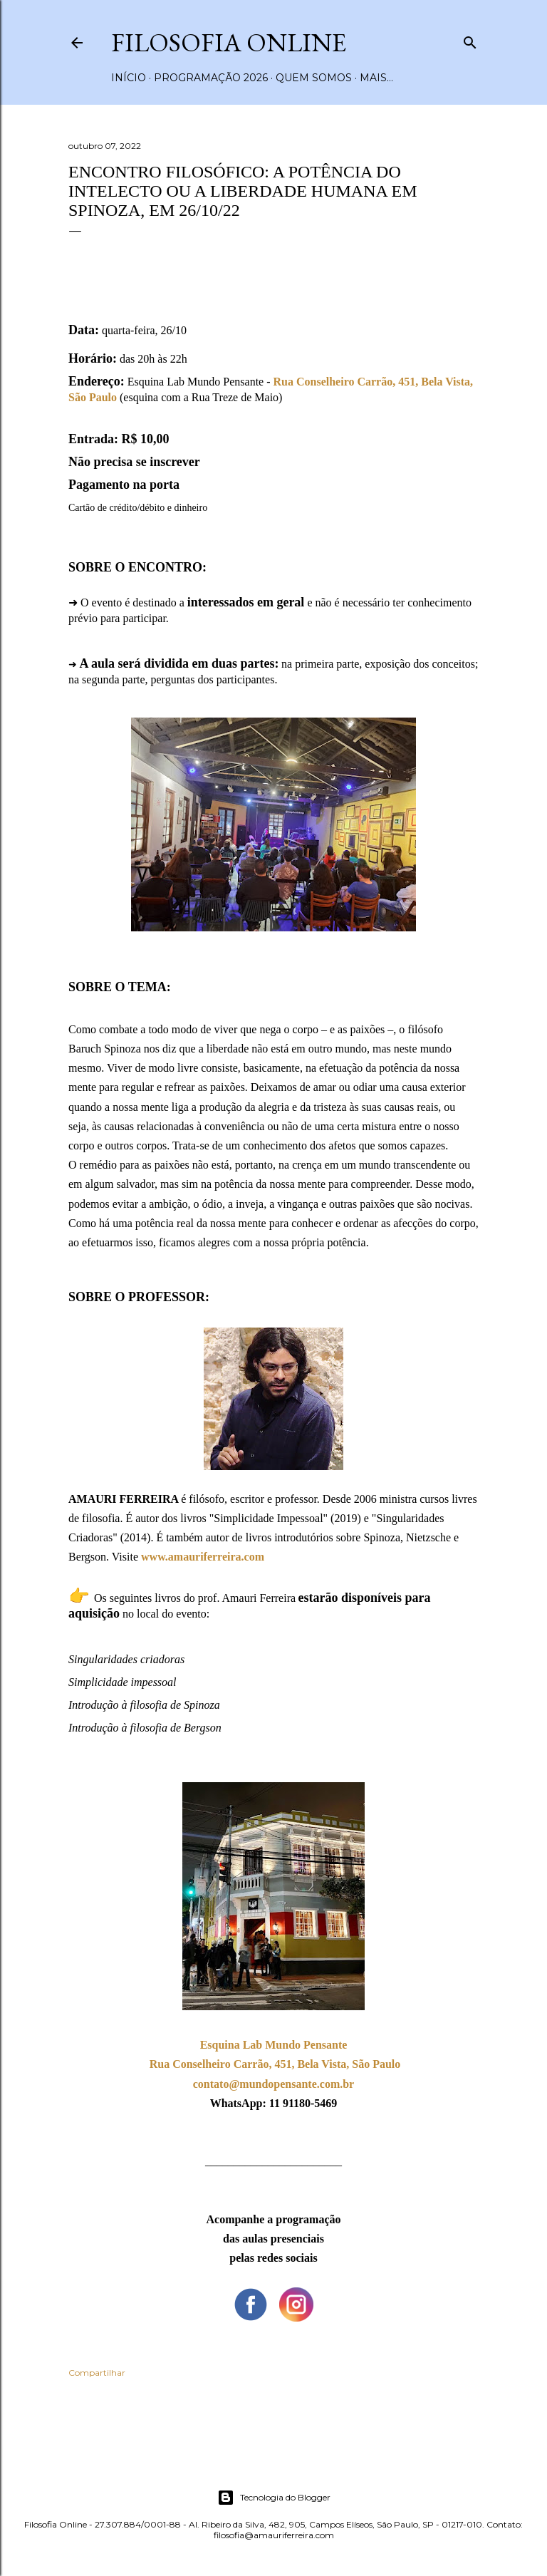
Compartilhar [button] (96, 2372)
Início (128, 77)
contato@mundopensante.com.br (273, 2084)
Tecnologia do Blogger (273, 2497)
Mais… (376, 77)
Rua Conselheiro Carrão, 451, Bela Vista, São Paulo (275, 2064)
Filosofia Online (228, 42)
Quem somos (314, 77)
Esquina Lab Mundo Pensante (274, 2045)
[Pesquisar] (470, 39)
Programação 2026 (211, 77)
